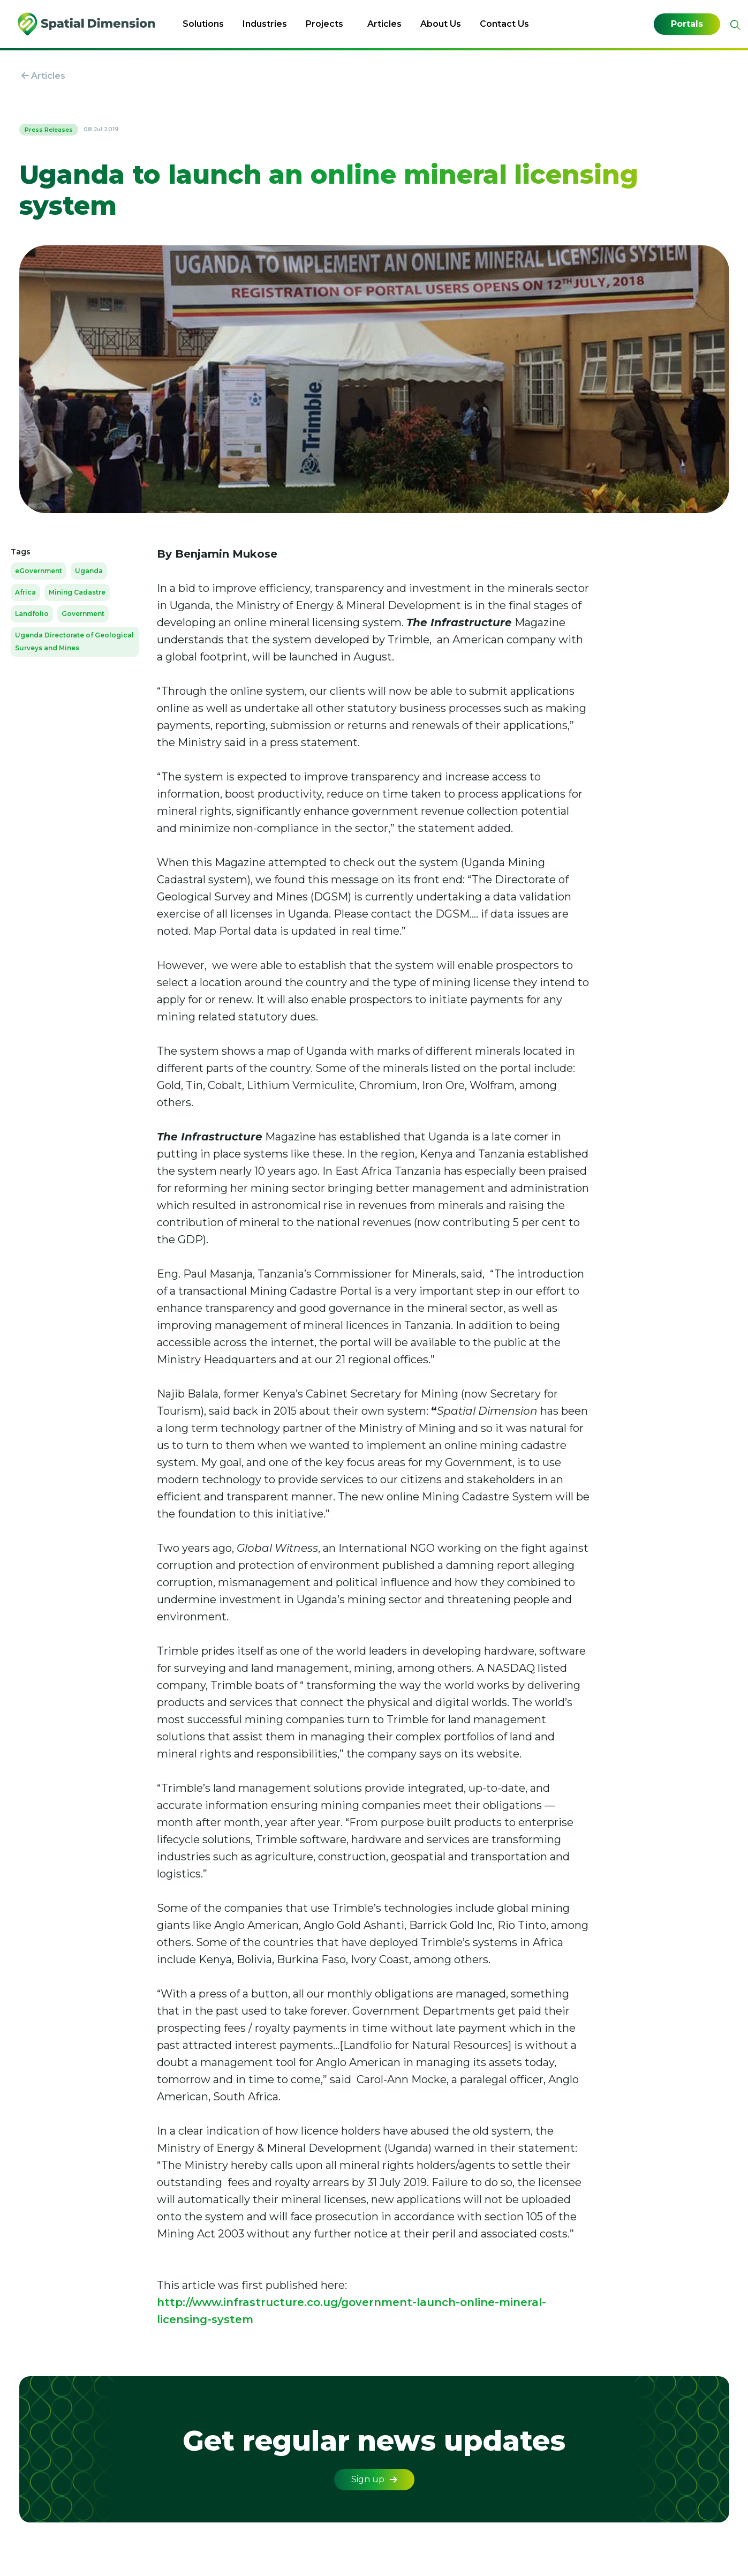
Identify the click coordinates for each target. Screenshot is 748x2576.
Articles (384, 24)
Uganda (89, 571)
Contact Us (504, 24)
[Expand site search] (734, 25)
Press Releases (49, 129)
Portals (687, 24)
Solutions (203, 24)
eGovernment (38, 571)
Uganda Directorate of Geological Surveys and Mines (74, 641)
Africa (25, 592)
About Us (440, 24)
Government (83, 614)
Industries (265, 24)
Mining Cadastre (77, 592)
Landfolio (32, 614)
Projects (324, 24)
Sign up (374, 2479)
